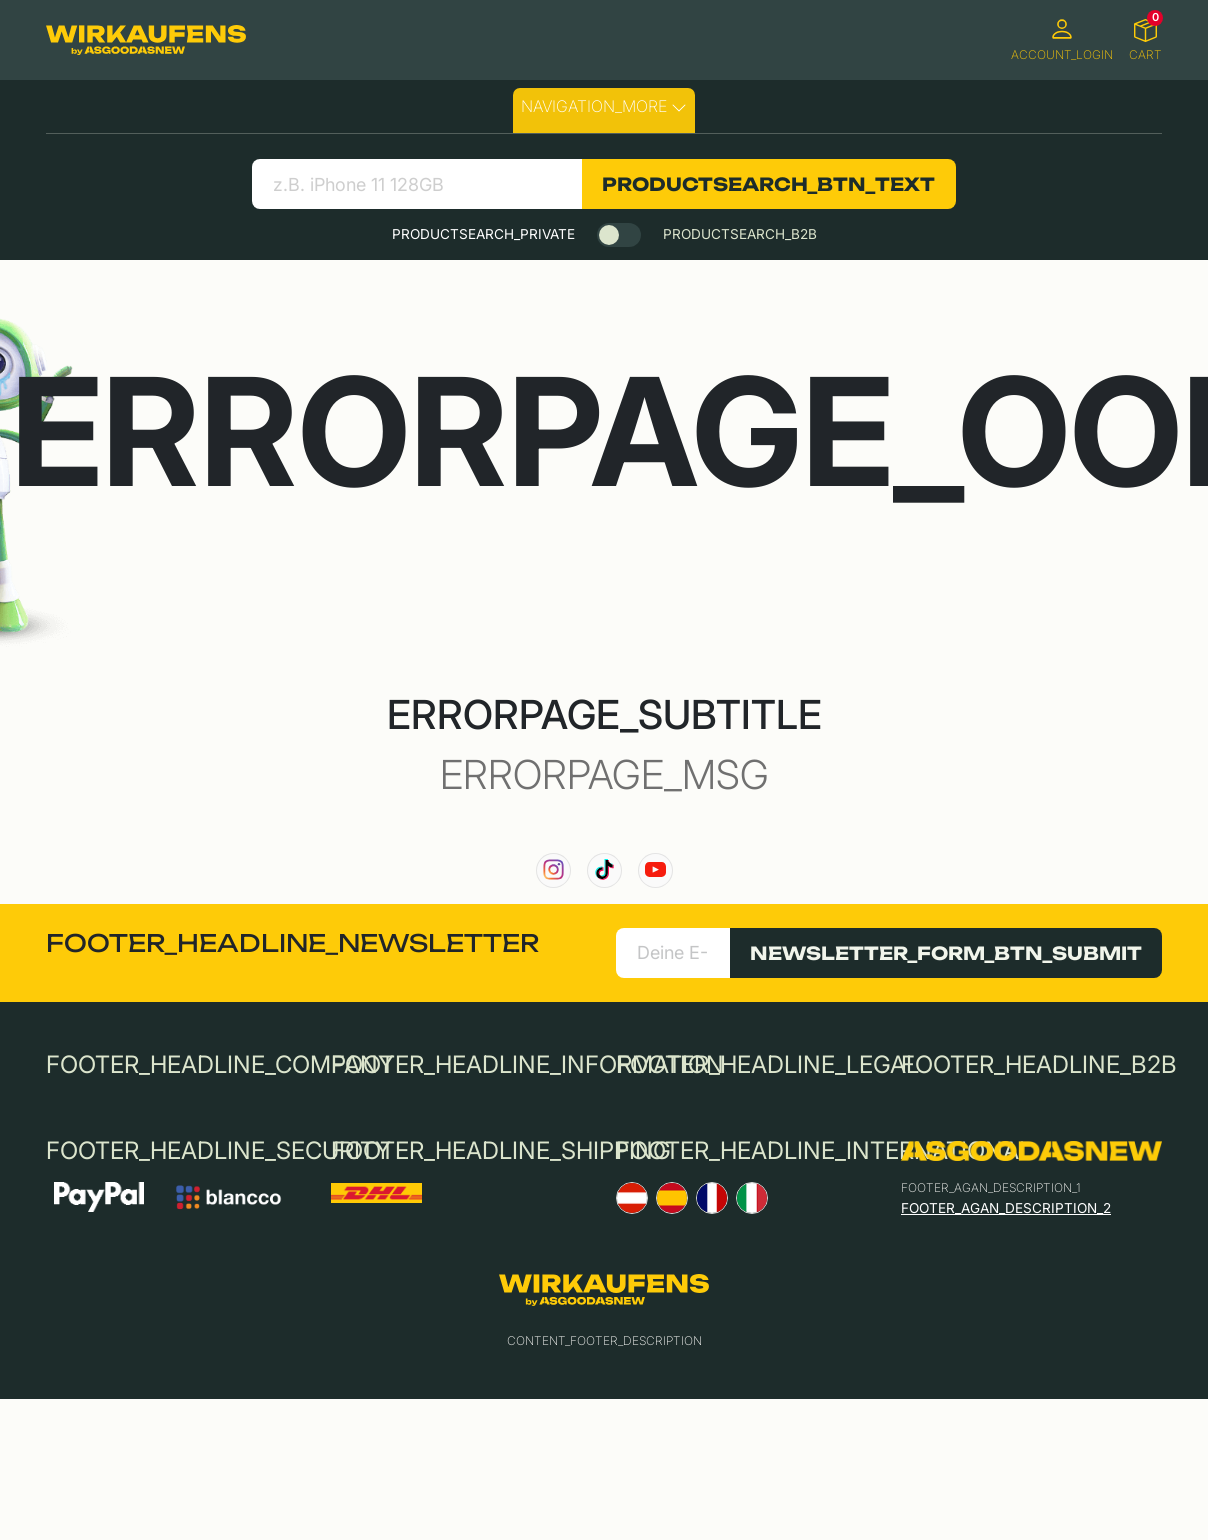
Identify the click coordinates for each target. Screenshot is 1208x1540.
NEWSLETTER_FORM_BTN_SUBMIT (946, 953)
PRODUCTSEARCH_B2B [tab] (740, 234)
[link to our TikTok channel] (604, 870)
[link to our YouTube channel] (655, 870)
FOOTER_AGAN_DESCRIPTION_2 (1006, 1208)
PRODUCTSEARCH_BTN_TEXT (768, 184)
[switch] (619, 235)
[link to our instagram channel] (553, 870)
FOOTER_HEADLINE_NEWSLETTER (292, 943)
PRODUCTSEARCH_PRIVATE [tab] (483, 234)
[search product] (416, 184)
